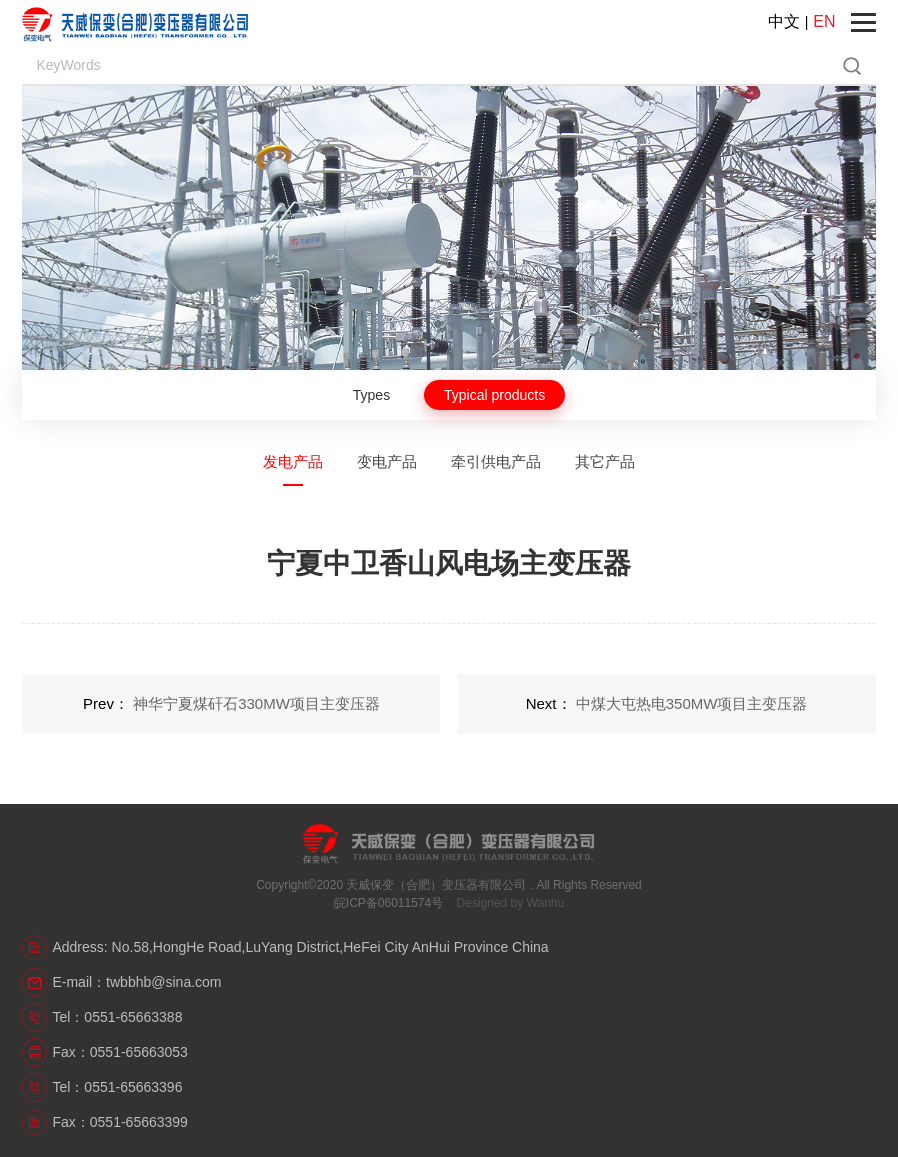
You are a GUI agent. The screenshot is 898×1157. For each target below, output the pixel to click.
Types (371, 395)
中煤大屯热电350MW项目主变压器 (692, 703)
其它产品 (605, 461)
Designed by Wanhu (511, 903)
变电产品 (387, 461)
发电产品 (293, 461)
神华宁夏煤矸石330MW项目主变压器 (256, 703)
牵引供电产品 (496, 461)
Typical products (494, 395)
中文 (784, 21)
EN (824, 21)
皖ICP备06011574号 (388, 903)
